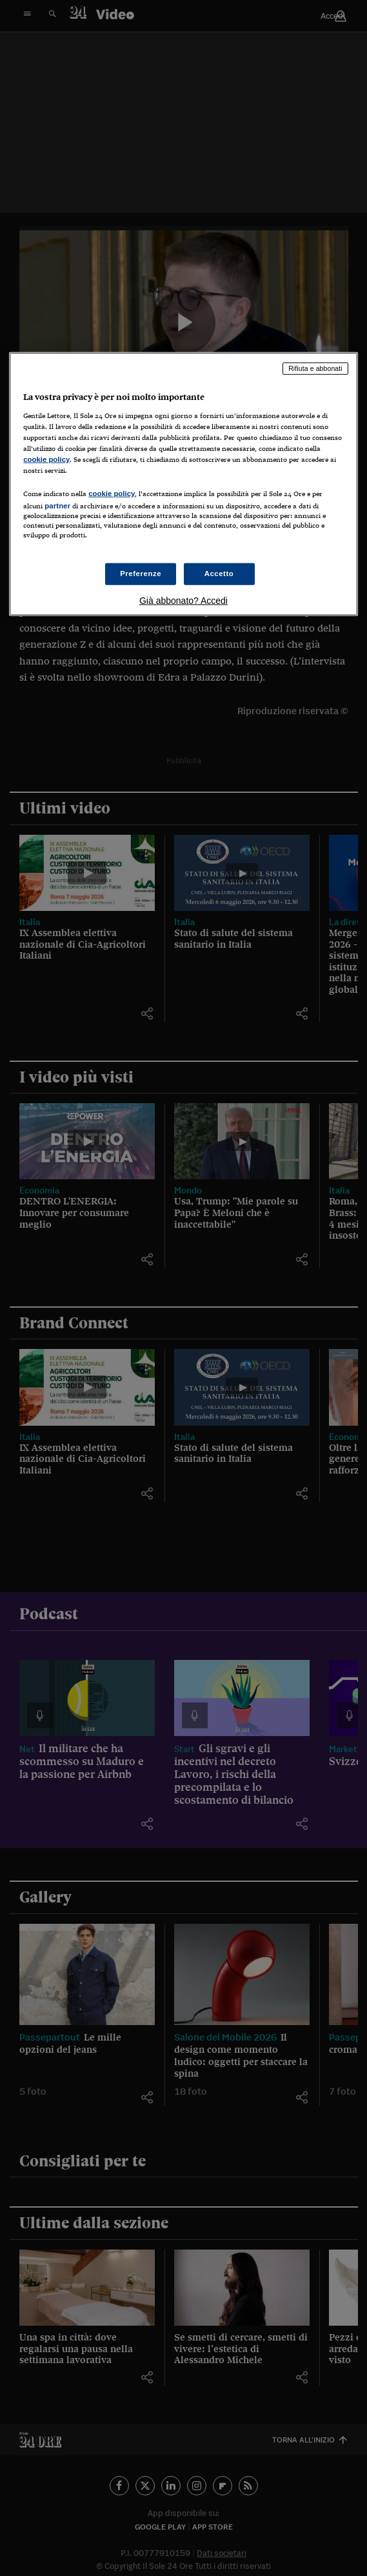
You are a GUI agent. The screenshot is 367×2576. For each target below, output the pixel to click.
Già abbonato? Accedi (183, 600)
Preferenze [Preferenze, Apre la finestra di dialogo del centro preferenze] (140, 573)
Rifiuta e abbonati (315, 368)
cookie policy (46, 459)
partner (57, 506)
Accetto (219, 573)
